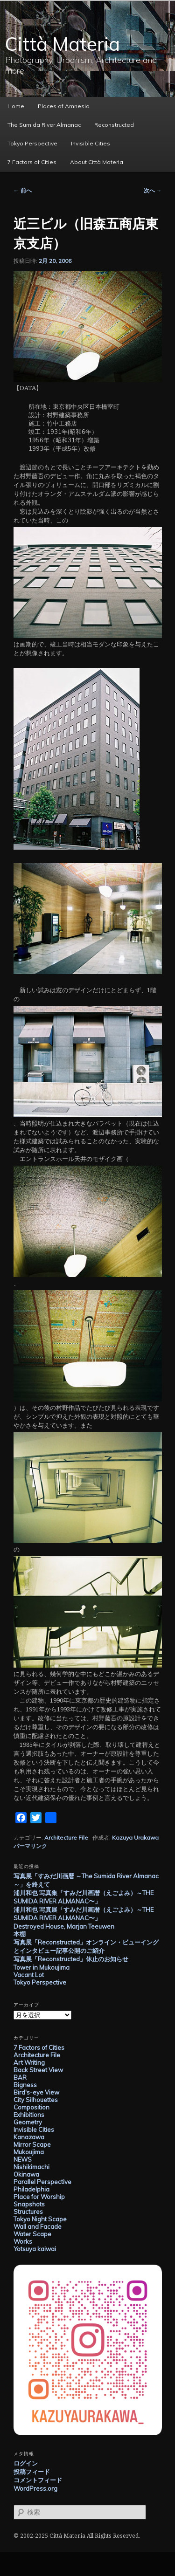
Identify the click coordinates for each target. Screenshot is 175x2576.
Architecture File (66, 1837)
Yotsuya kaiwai (35, 2249)
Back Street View (38, 2070)
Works (23, 2241)
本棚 (20, 1933)
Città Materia (62, 43)
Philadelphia (31, 2189)
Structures (28, 2211)
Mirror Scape (32, 2144)
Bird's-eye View (36, 2092)
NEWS (23, 2159)
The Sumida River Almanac (44, 124)
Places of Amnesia (64, 106)
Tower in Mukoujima (42, 1967)
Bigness (25, 2084)
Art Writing (29, 2062)
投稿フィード (32, 2471)
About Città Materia (96, 161)
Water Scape (32, 2234)
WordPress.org (35, 2488)
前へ (23, 190)
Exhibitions (29, 2114)
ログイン (26, 2463)
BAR (20, 2077)
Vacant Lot (29, 1974)
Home (15, 106)
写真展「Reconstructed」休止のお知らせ (71, 1959)
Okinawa (26, 2174)
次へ (153, 190)
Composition (31, 2107)
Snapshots (29, 2204)
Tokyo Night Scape (40, 2219)
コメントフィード (38, 2480)
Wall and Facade (38, 2226)
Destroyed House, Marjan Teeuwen (64, 1926)
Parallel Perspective (42, 2181)
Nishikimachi (31, 2167)
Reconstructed (114, 124)
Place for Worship (39, 2196)
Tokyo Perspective (32, 143)
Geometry (28, 2122)
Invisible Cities (90, 143)
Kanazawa (29, 2137)
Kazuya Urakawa (135, 1837)
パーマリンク (30, 1845)
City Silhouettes (36, 2099)
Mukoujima (29, 2152)
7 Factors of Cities (31, 161)
